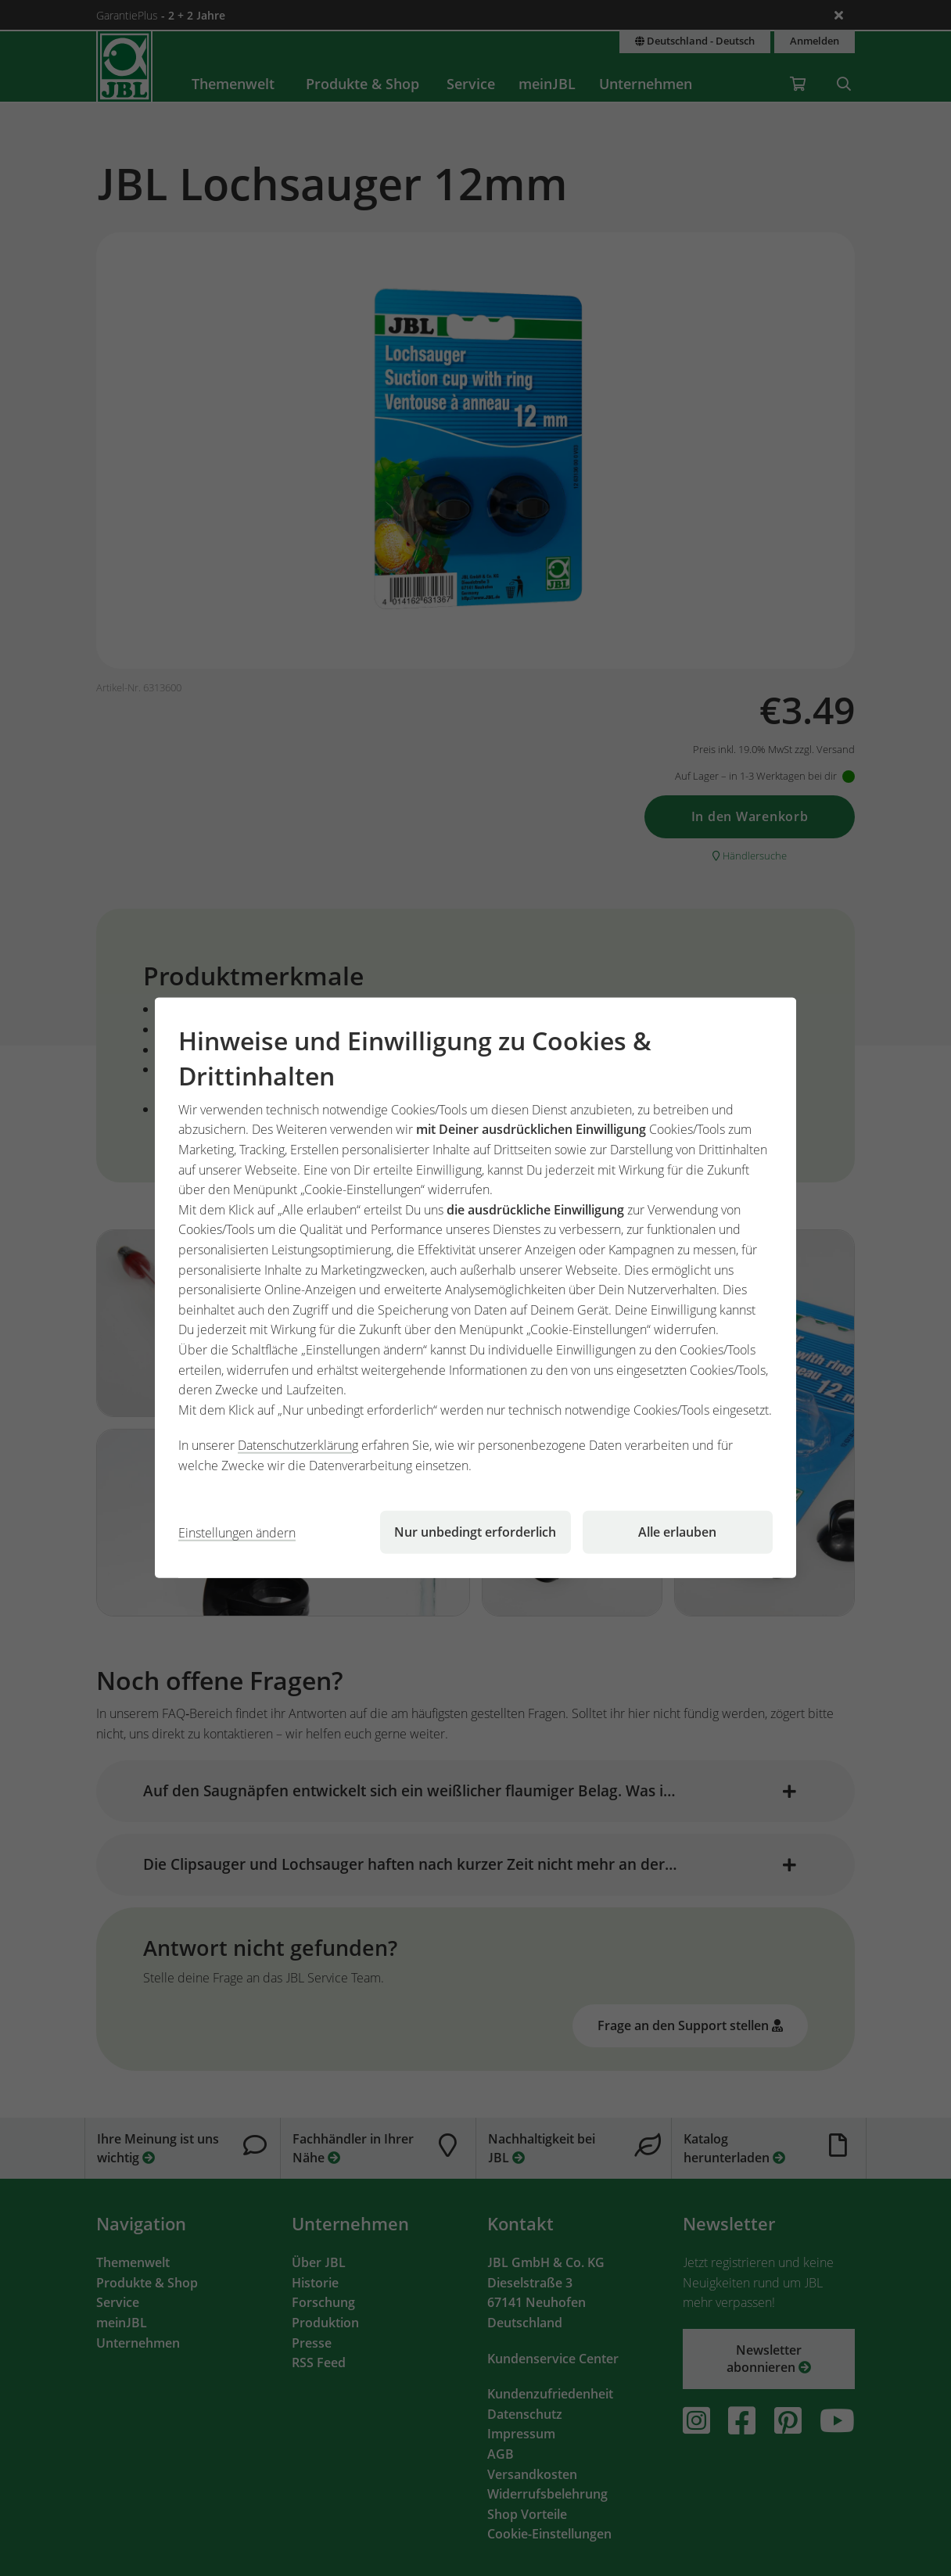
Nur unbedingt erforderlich (475, 1532)
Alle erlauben (677, 1532)
